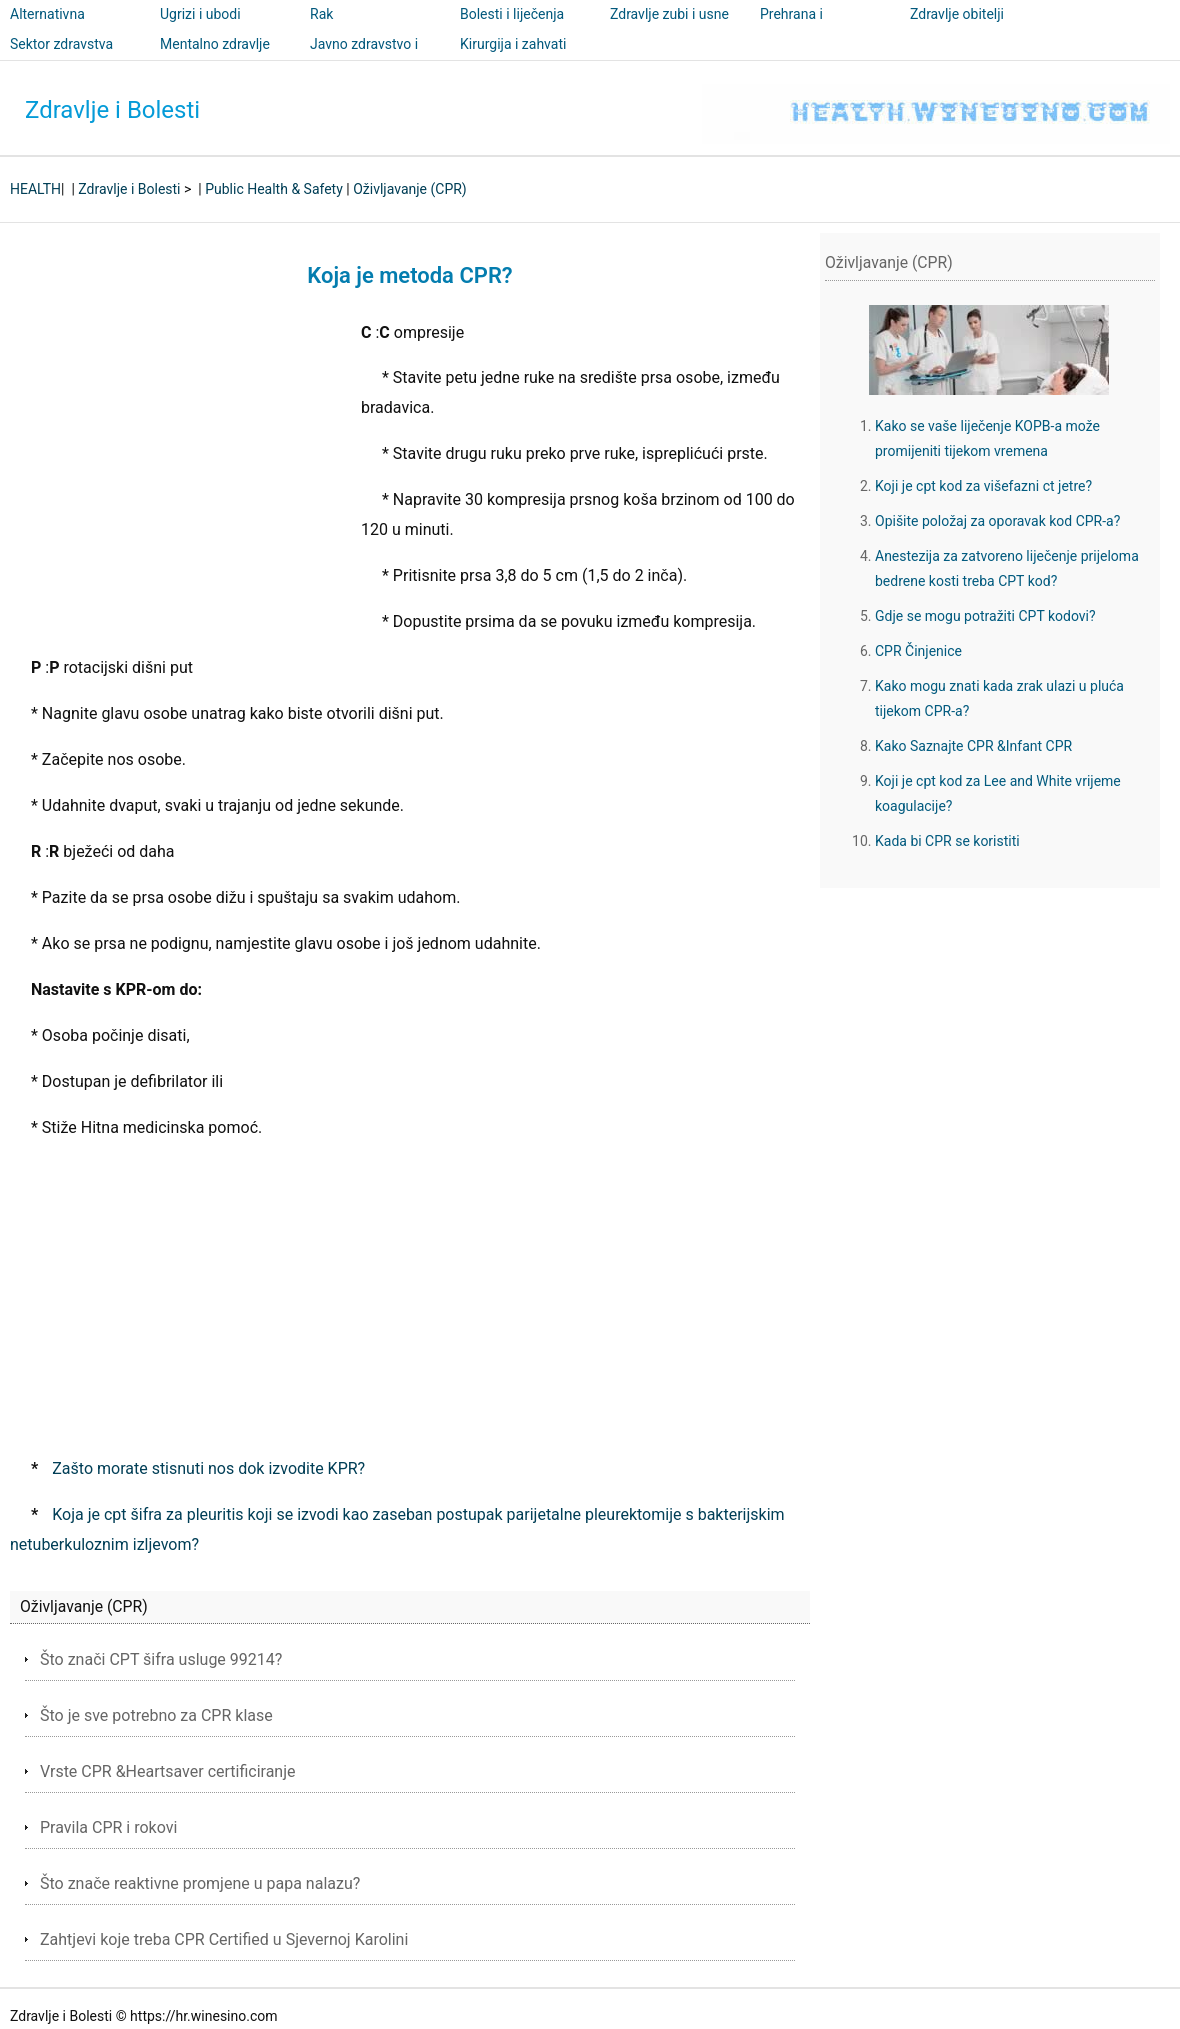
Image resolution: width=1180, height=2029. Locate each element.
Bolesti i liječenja (512, 14)
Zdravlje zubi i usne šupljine (669, 28)
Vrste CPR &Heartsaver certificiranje (168, 1771)
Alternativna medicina (47, 28)
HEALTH (35, 189)
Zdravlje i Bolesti (112, 110)
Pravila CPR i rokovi (108, 1827)
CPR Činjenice (918, 651)
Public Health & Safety (274, 189)
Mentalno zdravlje (215, 44)
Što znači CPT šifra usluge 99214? (161, 1659)
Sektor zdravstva (61, 44)
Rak (321, 14)
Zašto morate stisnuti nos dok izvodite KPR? (208, 1468)
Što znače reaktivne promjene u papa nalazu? (200, 1883)
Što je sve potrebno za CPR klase (156, 1715)
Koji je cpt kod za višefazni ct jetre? (983, 486)
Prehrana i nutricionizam (802, 28)
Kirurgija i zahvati (513, 44)
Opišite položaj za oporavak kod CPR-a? (997, 521)
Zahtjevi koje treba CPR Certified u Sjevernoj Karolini (224, 1939)
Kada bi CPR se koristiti (947, 841)
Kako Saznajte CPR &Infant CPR (973, 746)
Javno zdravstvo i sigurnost (364, 58)
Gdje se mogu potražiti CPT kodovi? (985, 616)
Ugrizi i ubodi (200, 14)
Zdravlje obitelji (957, 14)
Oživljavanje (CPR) (410, 189)
